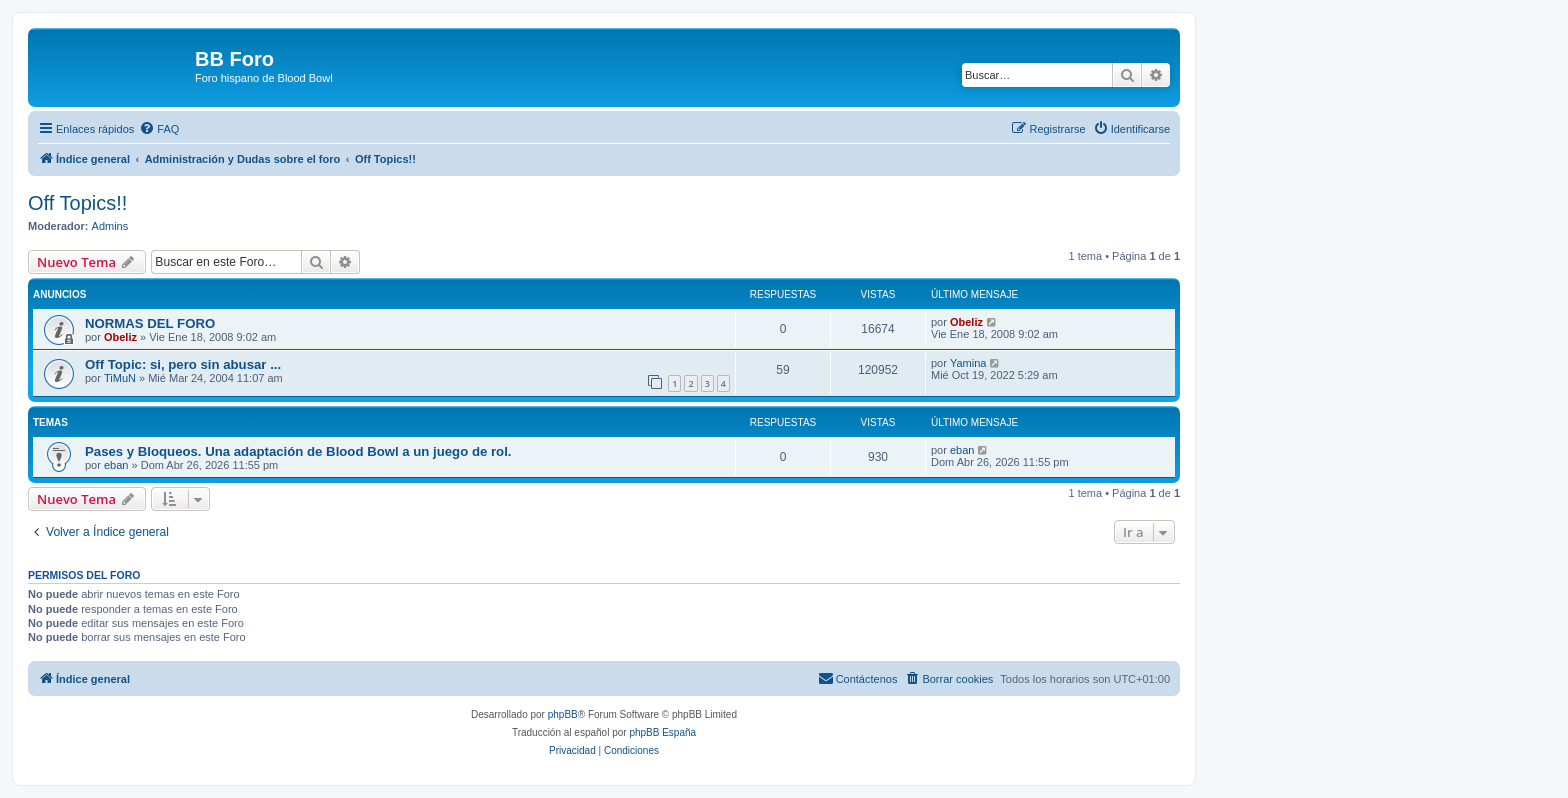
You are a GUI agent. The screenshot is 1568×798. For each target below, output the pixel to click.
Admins (110, 226)
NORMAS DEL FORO (150, 323)
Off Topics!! (77, 203)
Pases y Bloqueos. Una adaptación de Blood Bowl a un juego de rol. (298, 451)
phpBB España (662, 732)
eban (116, 465)
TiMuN (120, 378)
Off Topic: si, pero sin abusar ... (183, 364)
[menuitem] (159, 129)
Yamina (968, 363)
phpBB (563, 714)
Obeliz (120, 337)
